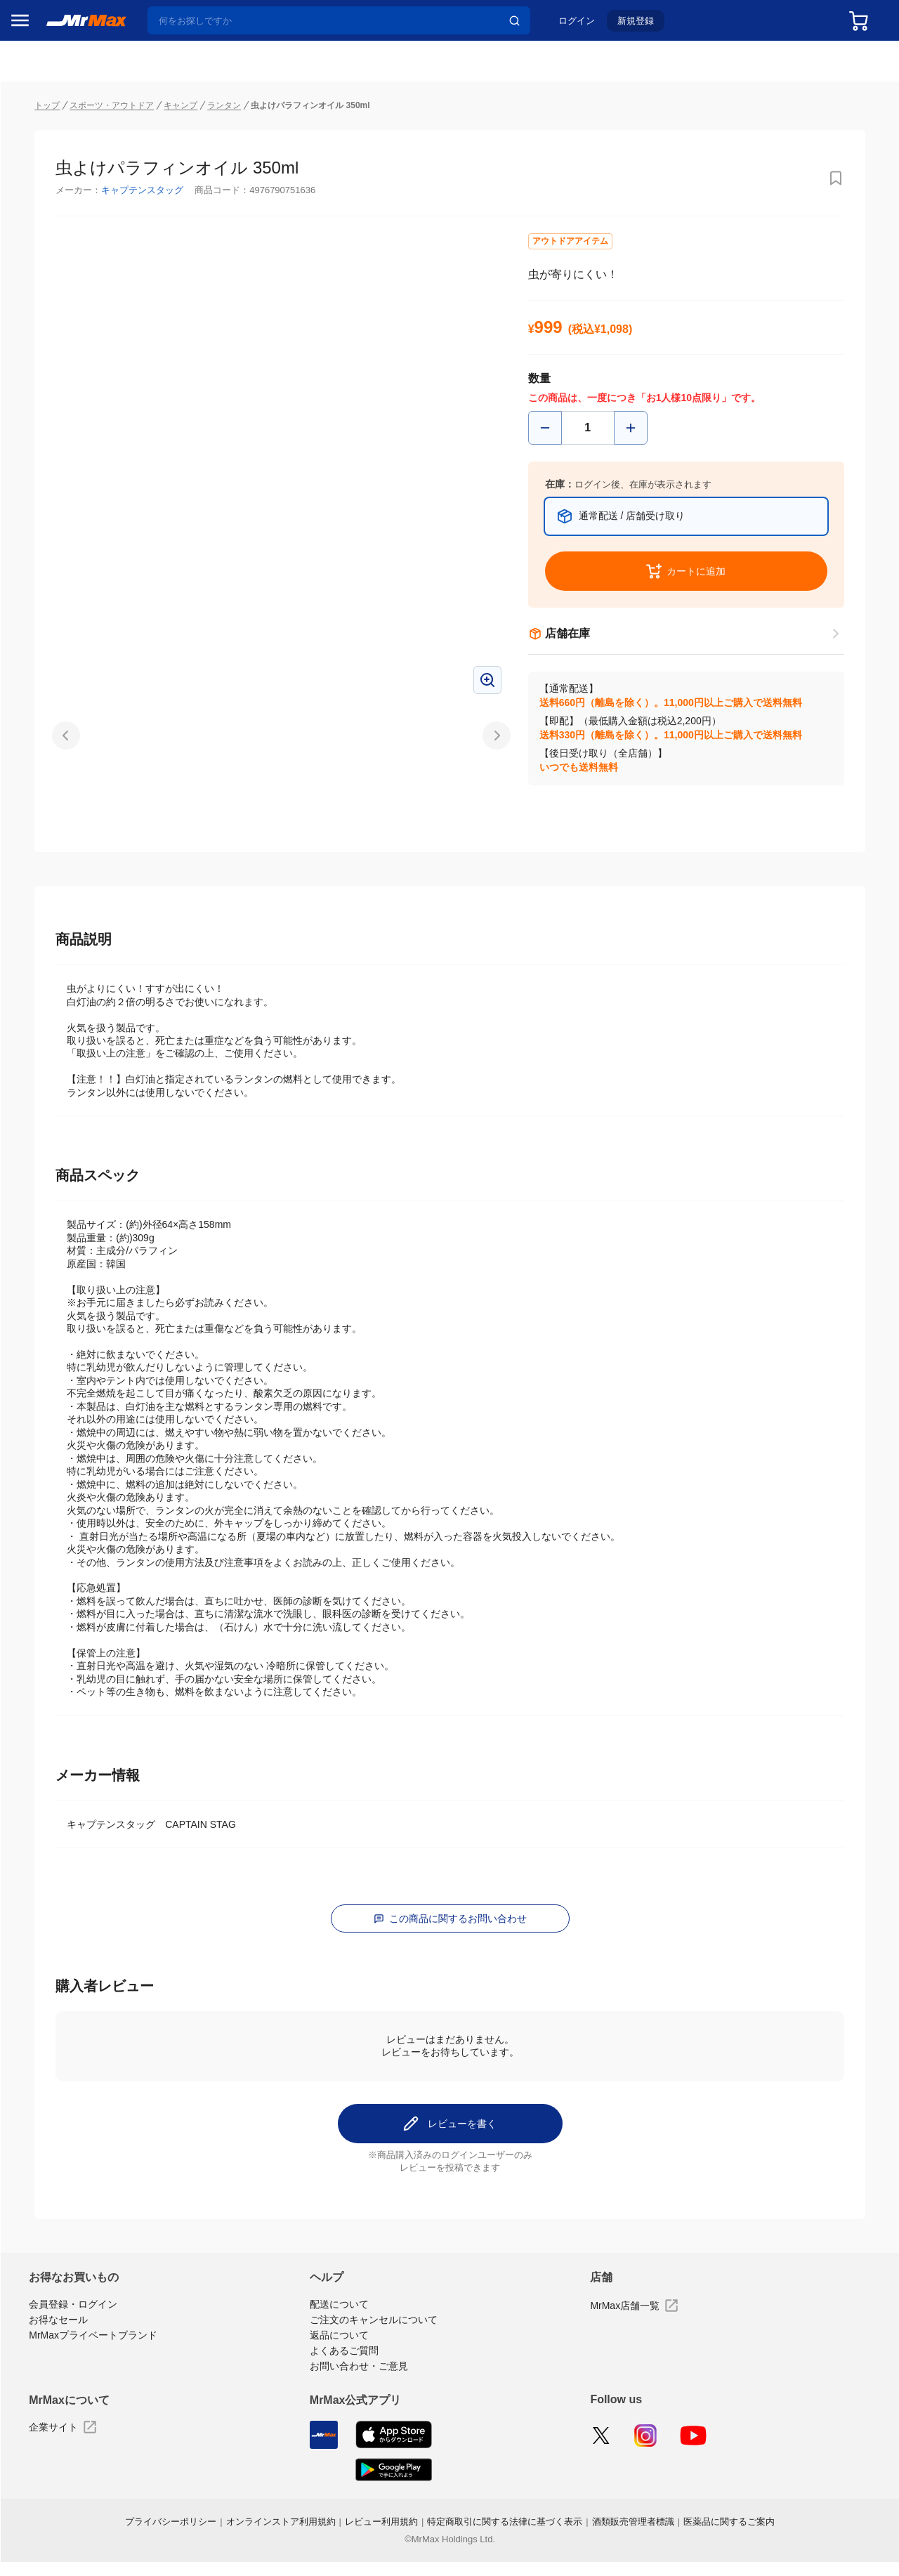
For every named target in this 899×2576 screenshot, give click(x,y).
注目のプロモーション (66, 169)
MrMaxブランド (51, 196)
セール (31, 142)
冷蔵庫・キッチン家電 (55, 810)
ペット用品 (41, 987)
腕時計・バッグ (51, 1046)
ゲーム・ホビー (51, 1105)
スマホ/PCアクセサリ (55, 957)
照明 (27, 928)
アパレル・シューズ (55, 1016)
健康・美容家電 (51, 898)
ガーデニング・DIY (55, 1134)
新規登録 (647, 25)
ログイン (588, 25)
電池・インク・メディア (55, 1075)
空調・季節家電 (51, 839)
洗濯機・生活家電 (55, 869)
